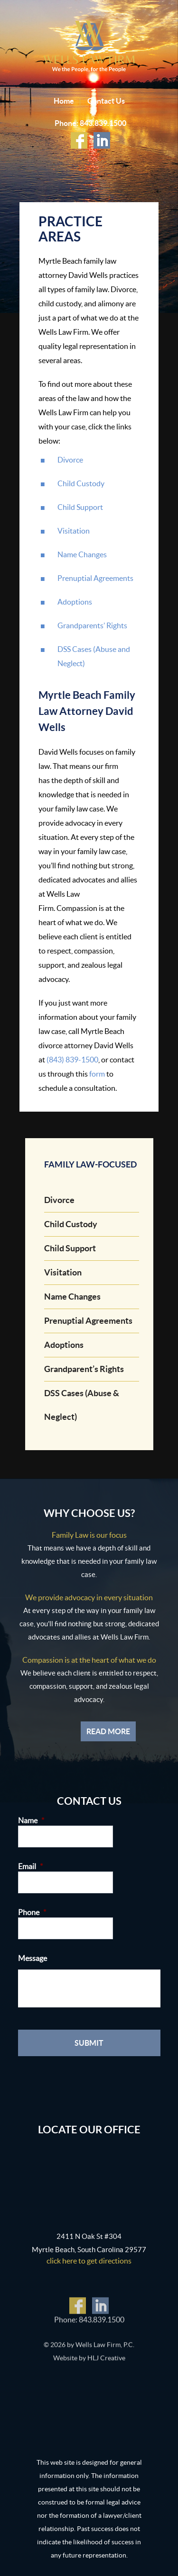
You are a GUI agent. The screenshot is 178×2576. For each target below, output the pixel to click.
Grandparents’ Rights (92, 625)
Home (64, 101)
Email (30, 1866)
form (97, 1074)
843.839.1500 (103, 123)
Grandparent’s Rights (84, 1369)
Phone (32, 1912)
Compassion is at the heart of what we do (89, 1660)
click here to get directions (89, 2260)
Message (32, 1958)
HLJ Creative (106, 2360)
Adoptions (74, 601)
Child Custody (80, 483)
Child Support (80, 507)
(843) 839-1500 (72, 1059)
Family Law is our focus (89, 1535)
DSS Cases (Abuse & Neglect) (81, 1405)
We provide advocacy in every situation (89, 1597)
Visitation (73, 530)
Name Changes (82, 554)
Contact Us (106, 101)
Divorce (70, 459)
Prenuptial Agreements (95, 578)
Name (31, 1820)
